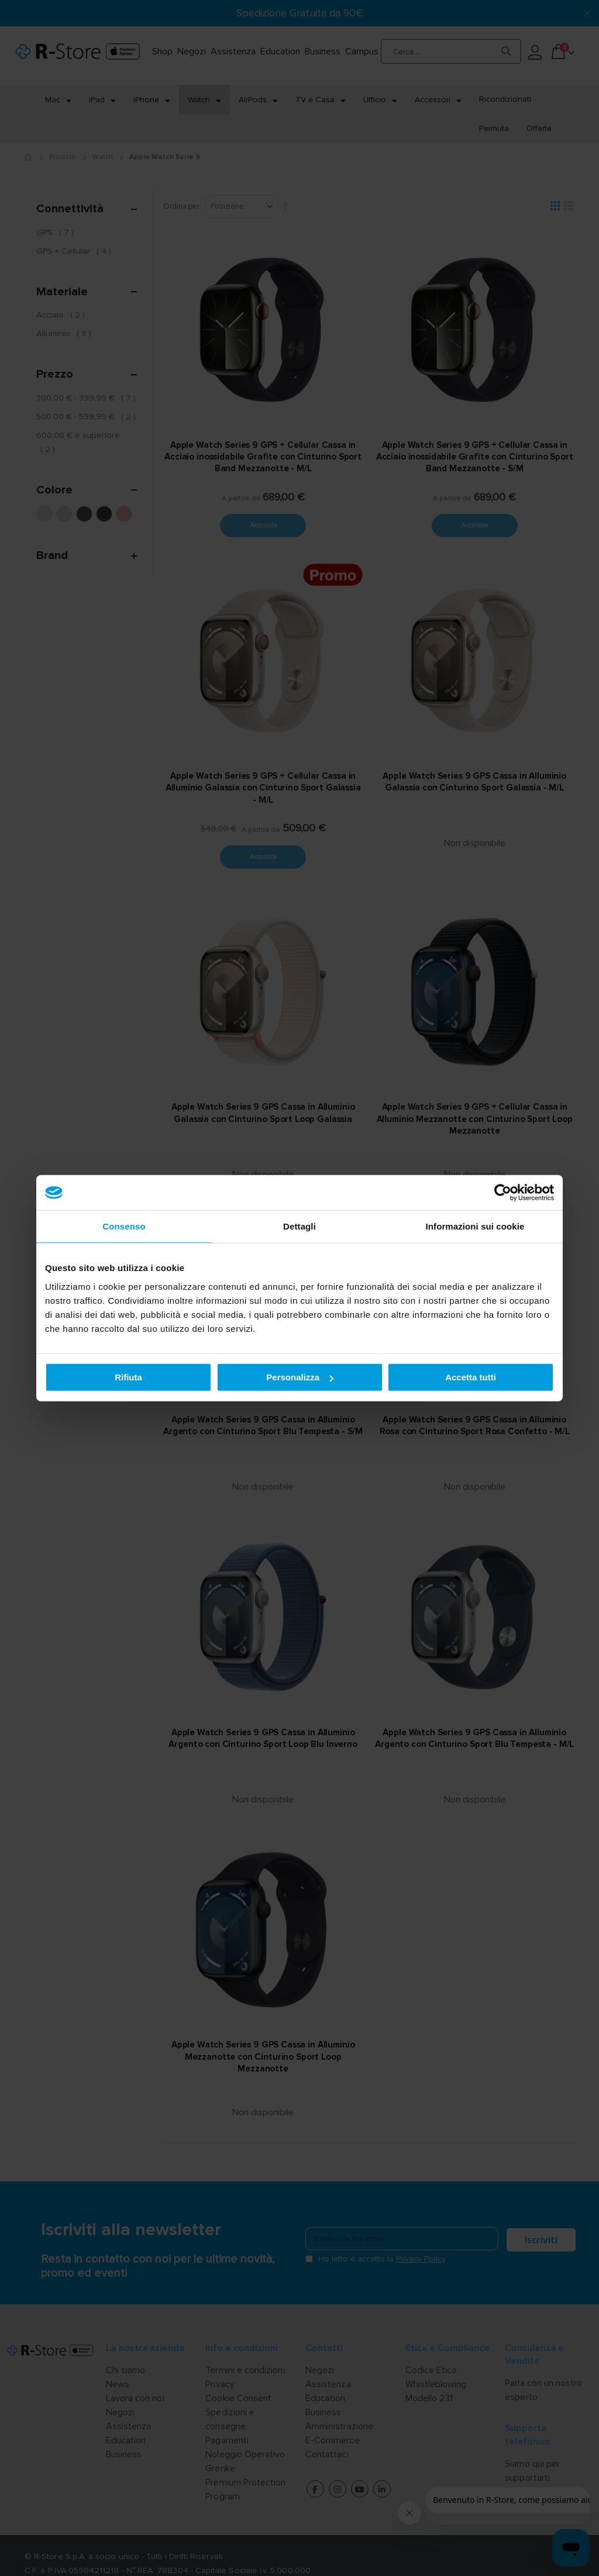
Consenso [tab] (123, 1226)
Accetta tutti (470, 1377)
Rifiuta (128, 1377)
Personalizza (299, 1377)
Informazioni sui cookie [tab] (475, 1226)
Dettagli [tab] (299, 1226)
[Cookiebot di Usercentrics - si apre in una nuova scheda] (503, 1192)
